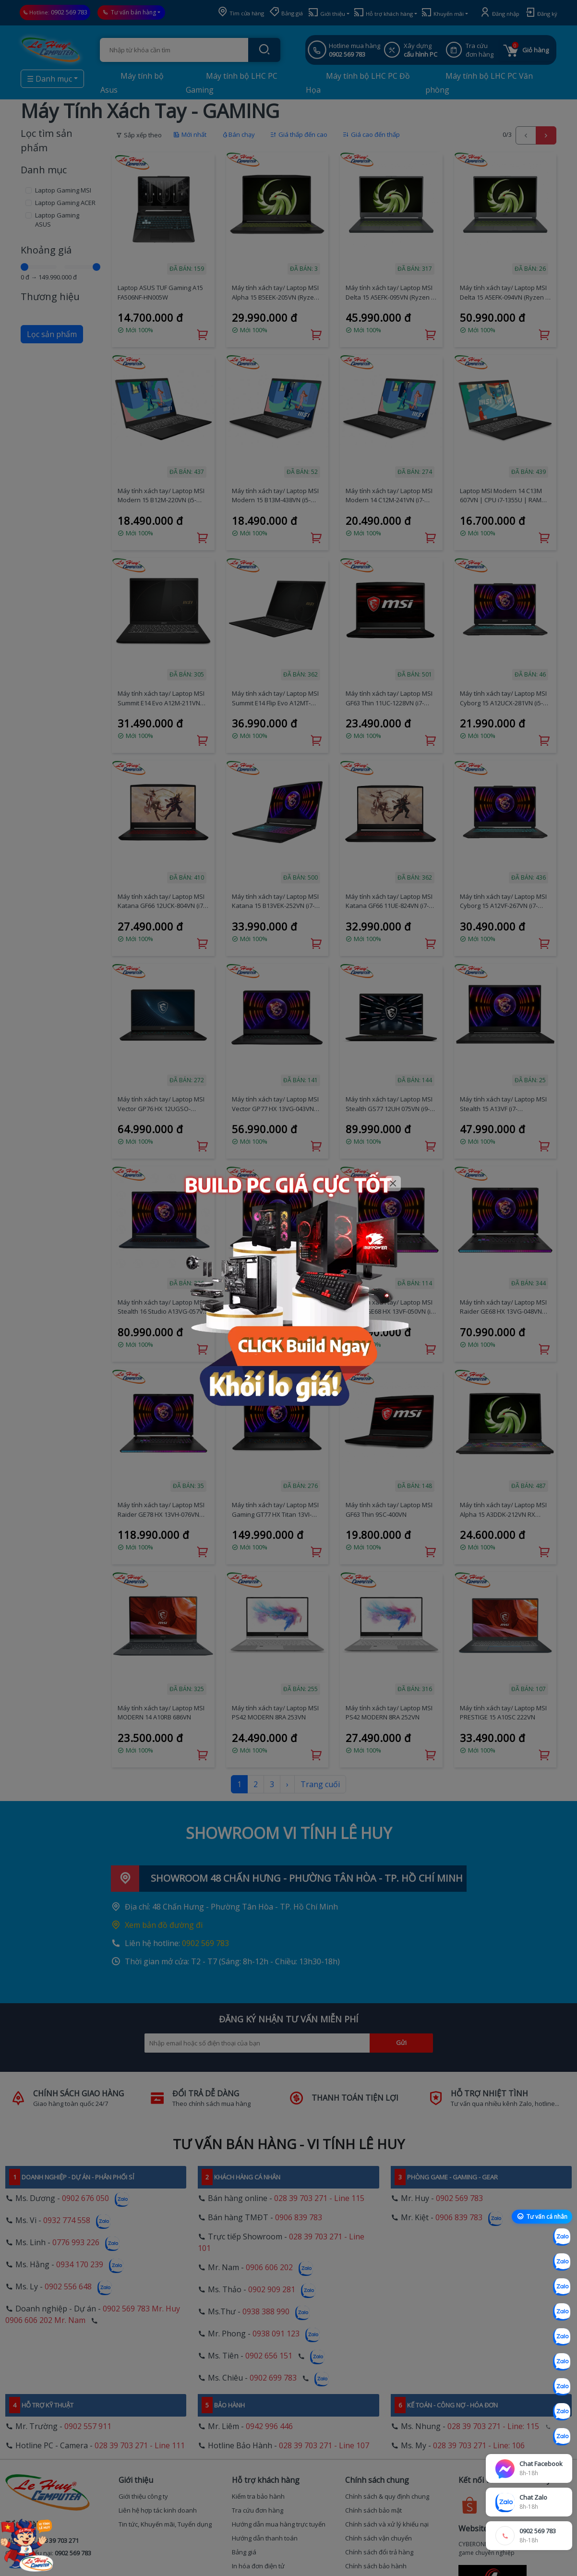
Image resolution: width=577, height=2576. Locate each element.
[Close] (393, 1184)
